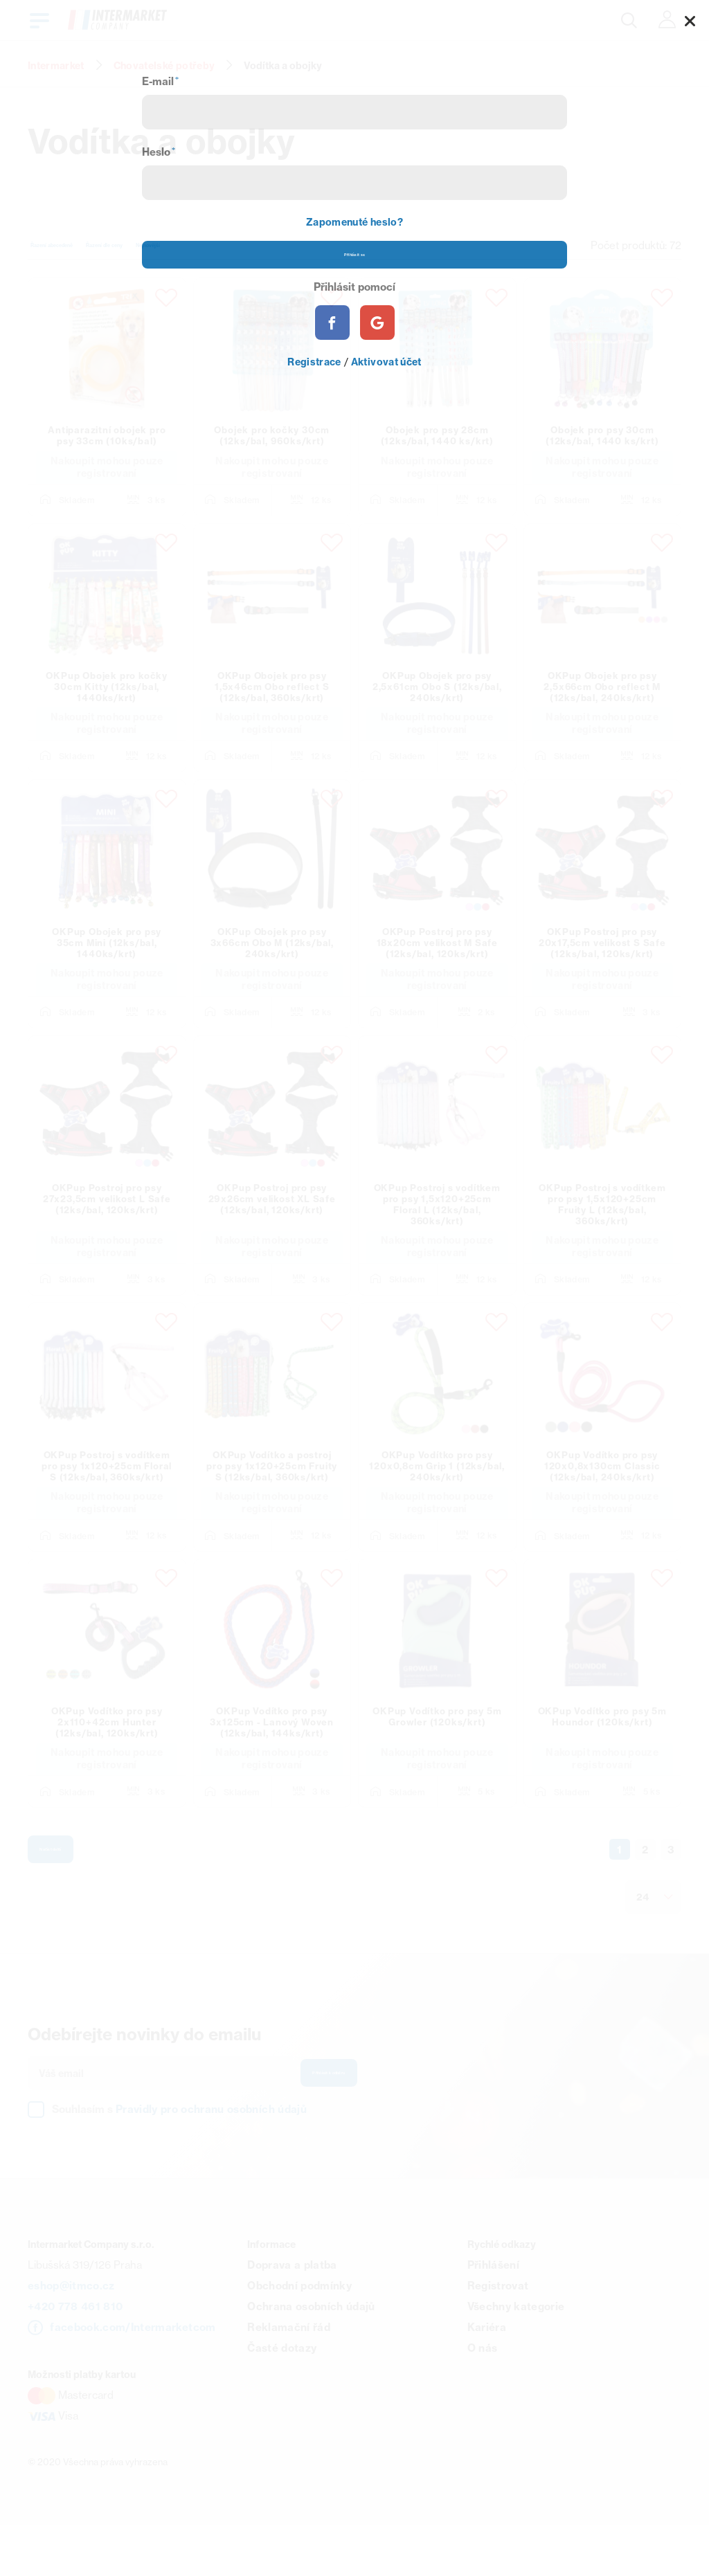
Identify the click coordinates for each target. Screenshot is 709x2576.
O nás (482, 2397)
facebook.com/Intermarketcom (132, 2376)
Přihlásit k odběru (367, 2120)
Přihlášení (493, 2314)
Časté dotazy (281, 2397)
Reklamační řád (288, 2376)
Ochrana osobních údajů (311, 2355)
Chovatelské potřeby (164, 66)
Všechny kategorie (516, 2355)
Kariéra (486, 2376)
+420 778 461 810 (75, 2355)
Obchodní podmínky (299, 2334)
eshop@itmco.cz (71, 2334)
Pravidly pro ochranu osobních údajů (211, 2158)
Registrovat (498, 2334)
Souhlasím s (179, 2158)
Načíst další (78, 1889)
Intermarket (56, 66)
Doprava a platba (291, 2314)
